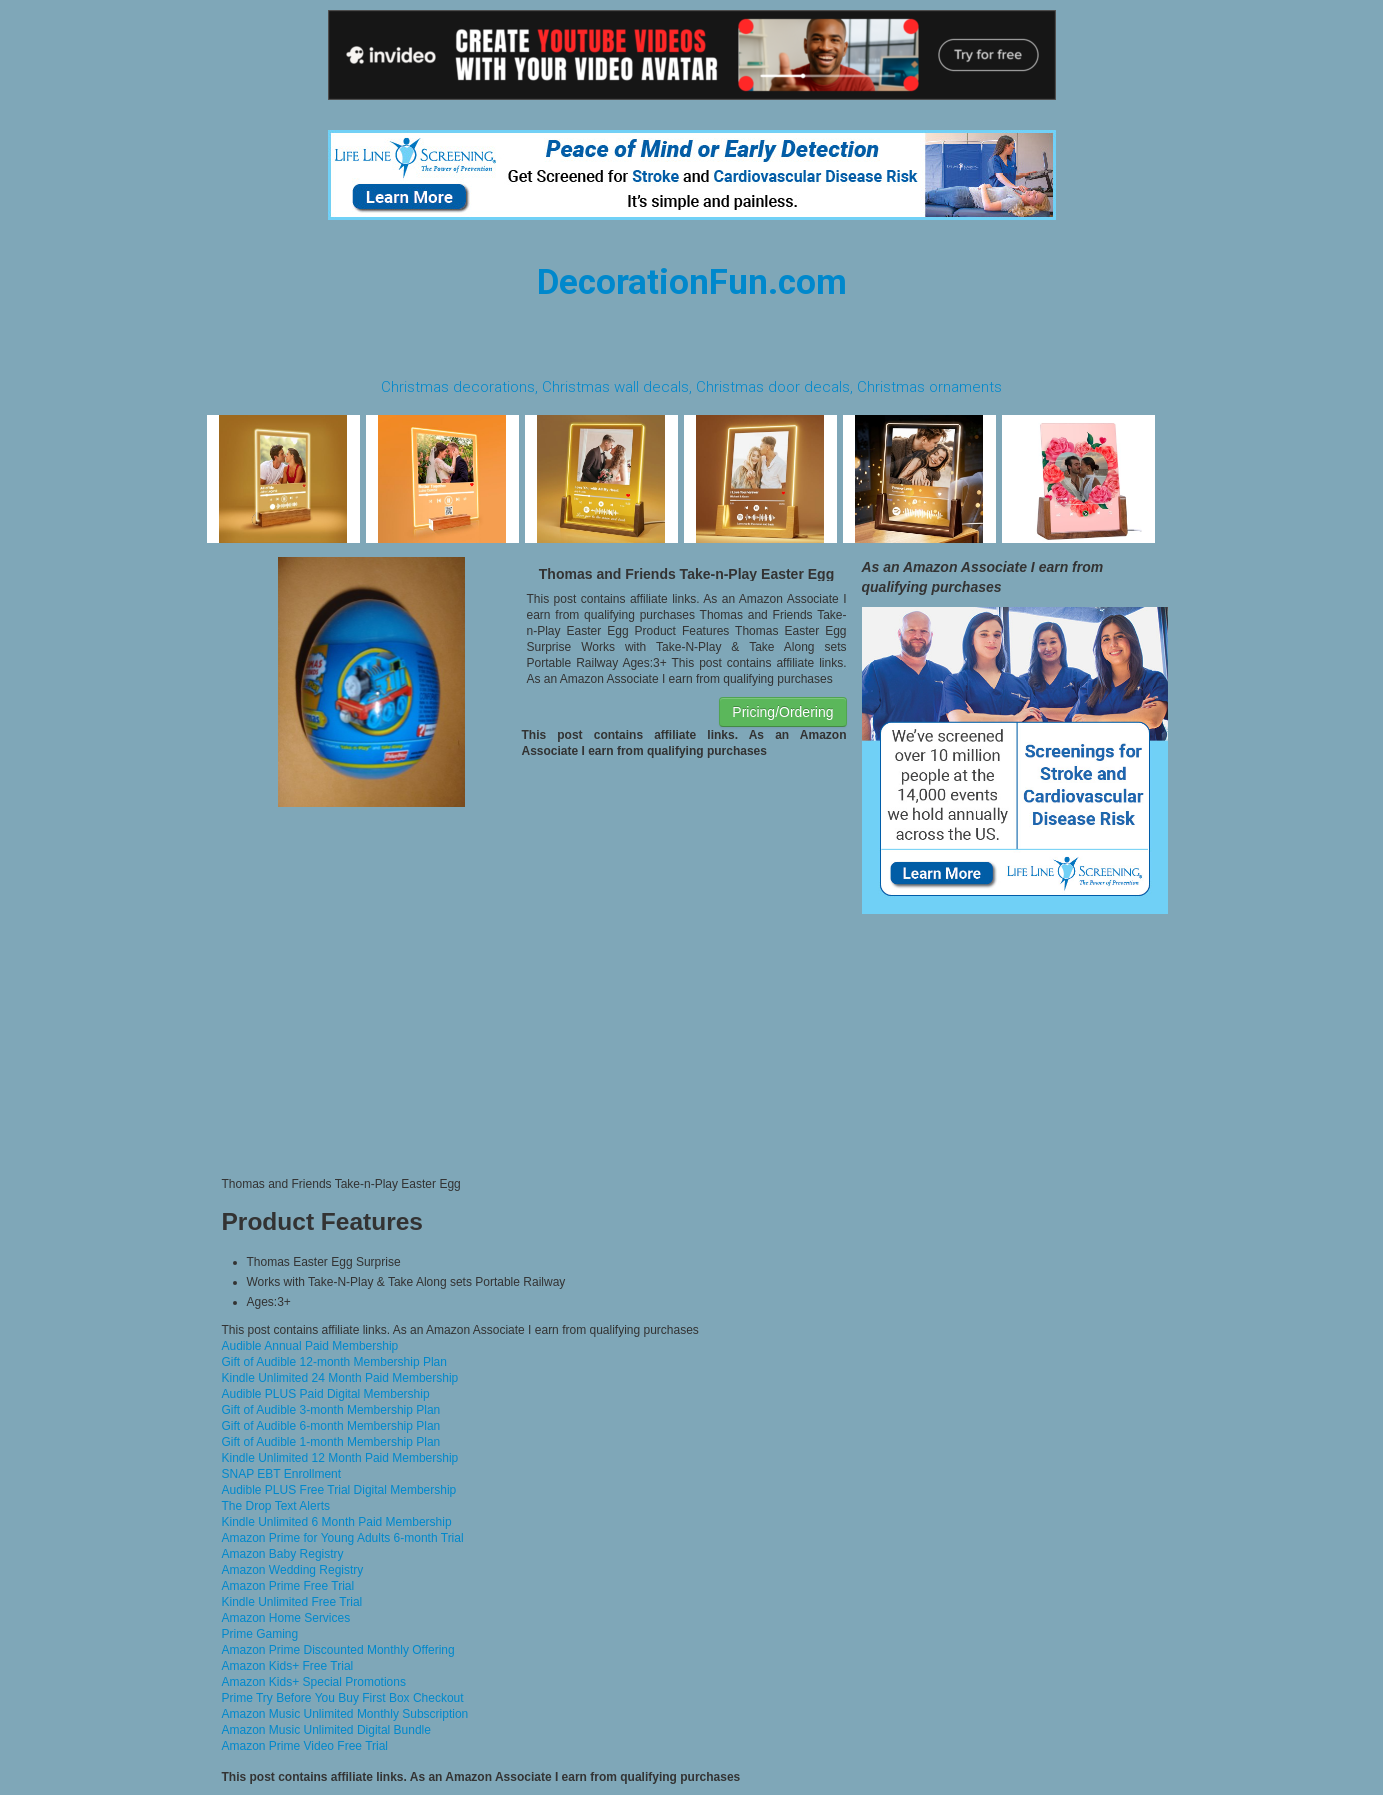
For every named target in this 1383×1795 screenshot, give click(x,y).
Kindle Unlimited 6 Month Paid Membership (337, 1522)
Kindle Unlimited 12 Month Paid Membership (340, 1458)
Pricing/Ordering (782, 712)
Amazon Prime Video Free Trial (305, 1746)
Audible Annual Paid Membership (310, 1346)
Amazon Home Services (286, 1618)
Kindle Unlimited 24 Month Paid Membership (340, 1378)
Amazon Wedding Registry (293, 1570)
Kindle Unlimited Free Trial (292, 1602)
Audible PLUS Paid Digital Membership (326, 1394)
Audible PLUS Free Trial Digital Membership (339, 1490)
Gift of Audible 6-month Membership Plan (331, 1426)
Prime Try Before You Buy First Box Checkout (343, 1698)
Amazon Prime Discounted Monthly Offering (338, 1650)
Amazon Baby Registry (283, 1554)
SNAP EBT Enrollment (282, 1474)
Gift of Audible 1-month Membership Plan (331, 1442)
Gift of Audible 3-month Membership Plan (331, 1410)
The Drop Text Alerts (276, 1506)
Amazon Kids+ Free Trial (288, 1666)
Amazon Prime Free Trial (288, 1586)
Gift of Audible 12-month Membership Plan (334, 1362)
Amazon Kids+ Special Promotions (314, 1682)
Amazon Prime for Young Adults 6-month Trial (343, 1538)
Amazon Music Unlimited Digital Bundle (326, 1730)
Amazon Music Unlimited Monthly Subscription (345, 1714)
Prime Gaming (260, 1634)
